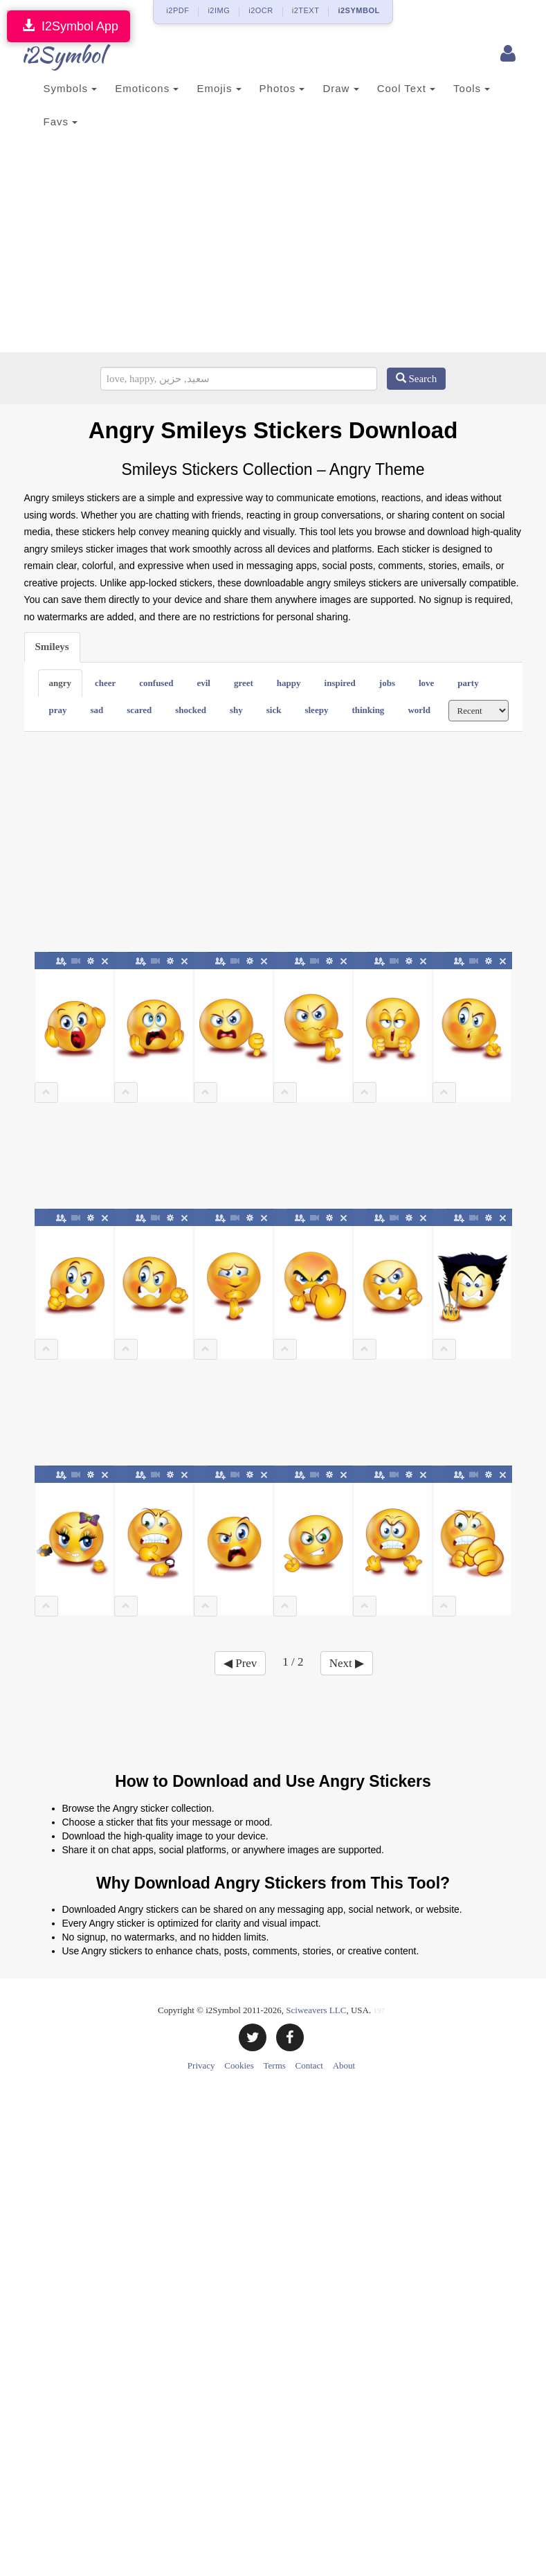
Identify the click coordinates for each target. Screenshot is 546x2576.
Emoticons (147, 88)
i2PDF (177, 10)
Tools (471, 88)
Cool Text (406, 88)
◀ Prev (240, 1663)
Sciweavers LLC (316, 2010)
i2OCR (260, 10)
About (344, 2065)
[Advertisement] (273, 248)
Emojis (219, 88)
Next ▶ (346, 1663)
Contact (309, 2065)
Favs (61, 121)
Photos (282, 88)
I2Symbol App (68, 26)
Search (416, 378)
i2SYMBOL (358, 10)
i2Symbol (52, 55)
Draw (340, 88)
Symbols (71, 88)
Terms (275, 2065)
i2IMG (219, 10)
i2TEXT (306, 10)
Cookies (239, 2065)
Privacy (201, 2065)
